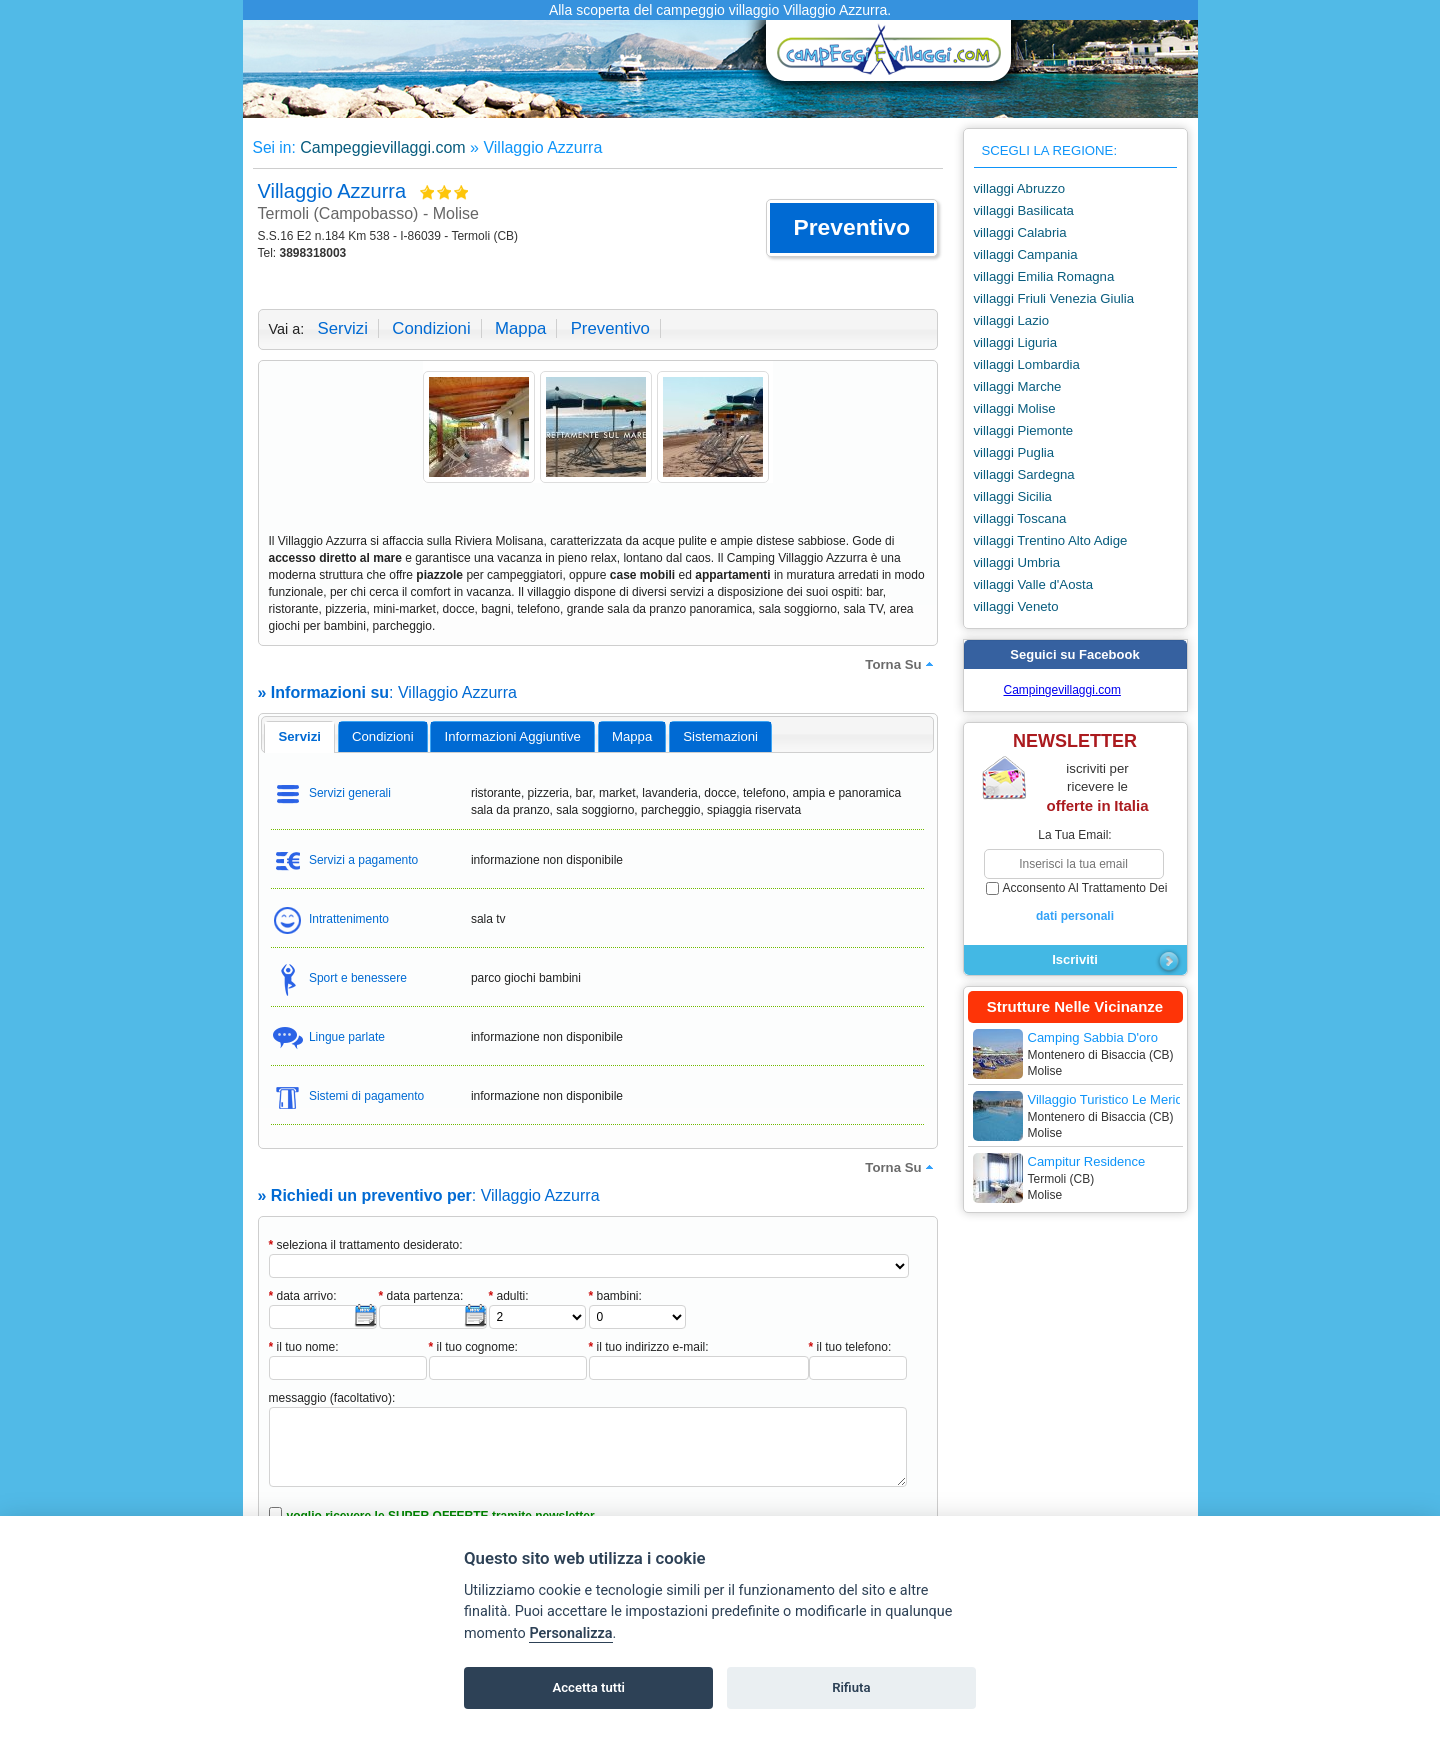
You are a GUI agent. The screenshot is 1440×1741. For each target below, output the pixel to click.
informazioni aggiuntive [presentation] (513, 736)
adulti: (509, 1296)
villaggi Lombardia (1027, 364)
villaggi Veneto (1016, 606)
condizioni (431, 328)
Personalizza (570, 1633)
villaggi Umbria (1017, 562)
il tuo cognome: (473, 1347)
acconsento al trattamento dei (1075, 903)
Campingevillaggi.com (1062, 690)
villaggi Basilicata (1024, 210)
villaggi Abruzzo (1020, 188)
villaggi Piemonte (1024, 430)
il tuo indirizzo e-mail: (649, 1347)
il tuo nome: (304, 1347)
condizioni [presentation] (383, 736)
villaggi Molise (1015, 408)
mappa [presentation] (632, 736)
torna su (901, 664)
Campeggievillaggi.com (382, 147)
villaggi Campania (1026, 254)
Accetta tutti (588, 1687)
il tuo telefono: (850, 1347)
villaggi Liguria (1016, 342)
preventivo (610, 328)
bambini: (615, 1296)
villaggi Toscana (1020, 518)
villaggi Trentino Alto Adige (1051, 540)
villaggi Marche (1018, 386)
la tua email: (1074, 835)
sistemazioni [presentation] (720, 736)
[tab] (299, 737)
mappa (520, 328)
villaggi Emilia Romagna (1044, 276)
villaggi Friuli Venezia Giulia (1054, 298)
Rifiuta (851, 1687)
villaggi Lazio (1012, 320)
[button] (851, 228)
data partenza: (421, 1296)
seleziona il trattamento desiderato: (366, 1245)
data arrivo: (303, 1296)
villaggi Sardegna (1024, 474)
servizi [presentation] (299, 736)
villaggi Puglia (1014, 452)
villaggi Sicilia (1013, 496)
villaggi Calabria (1020, 232)
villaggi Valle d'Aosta (1034, 584)
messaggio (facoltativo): (332, 1398)
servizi (343, 328)
